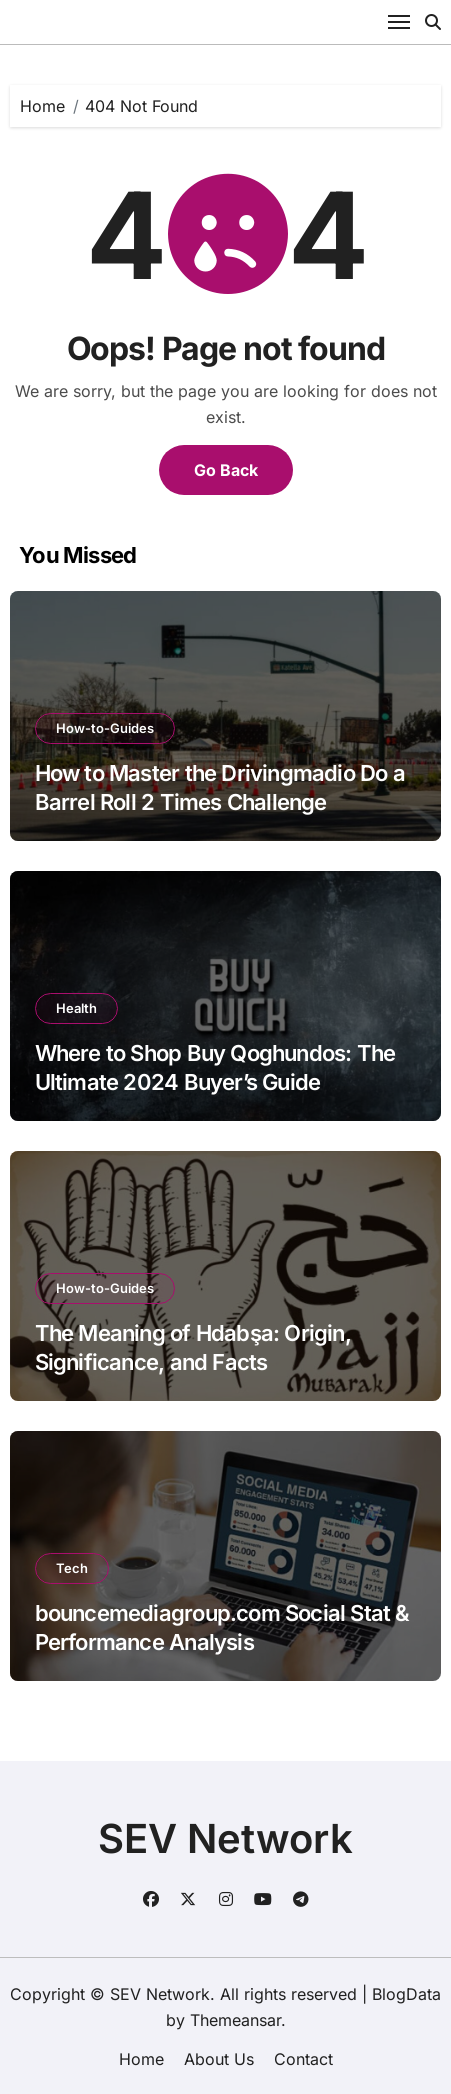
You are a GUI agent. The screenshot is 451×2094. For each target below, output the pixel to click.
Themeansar (235, 2020)
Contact (303, 2059)
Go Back (226, 470)
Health (76, 1008)
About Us (219, 2059)
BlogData (406, 1994)
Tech (72, 1568)
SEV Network (225, 1838)
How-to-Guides (105, 728)
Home (141, 2059)
